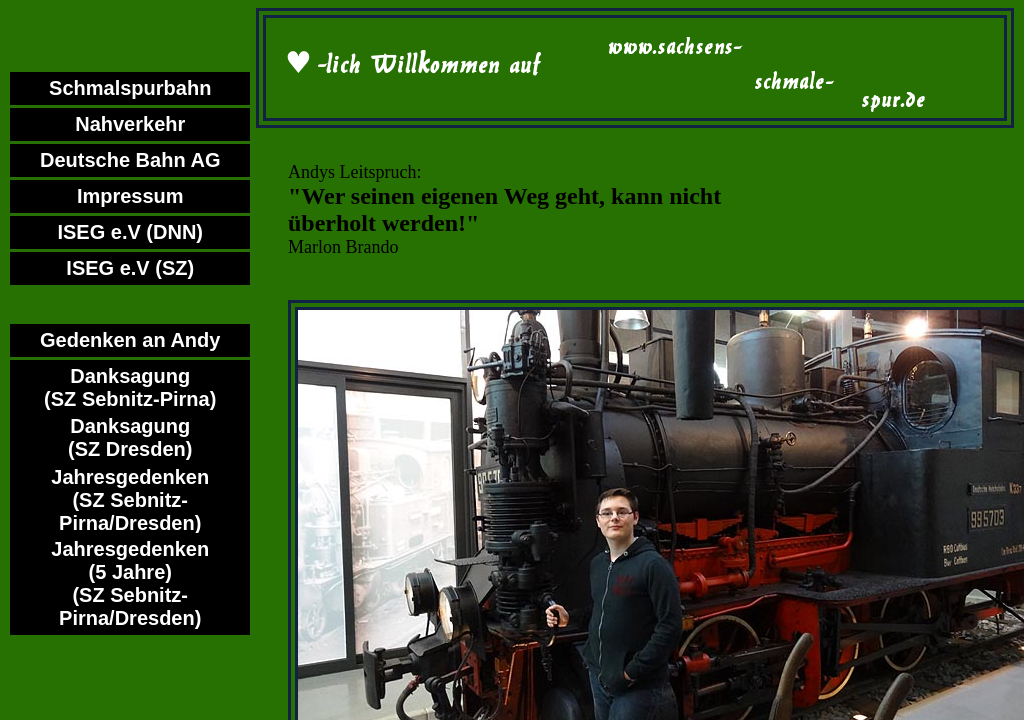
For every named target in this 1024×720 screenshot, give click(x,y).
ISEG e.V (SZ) (130, 268)
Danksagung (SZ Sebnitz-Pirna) (130, 387)
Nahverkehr (130, 124)
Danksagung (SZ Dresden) (130, 437)
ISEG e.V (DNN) (130, 232)
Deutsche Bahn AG (130, 160)
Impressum (130, 196)
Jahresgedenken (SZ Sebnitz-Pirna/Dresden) (130, 500)
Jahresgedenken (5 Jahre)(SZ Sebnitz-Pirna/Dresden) (130, 583)
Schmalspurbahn (130, 88)
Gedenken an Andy (130, 340)
